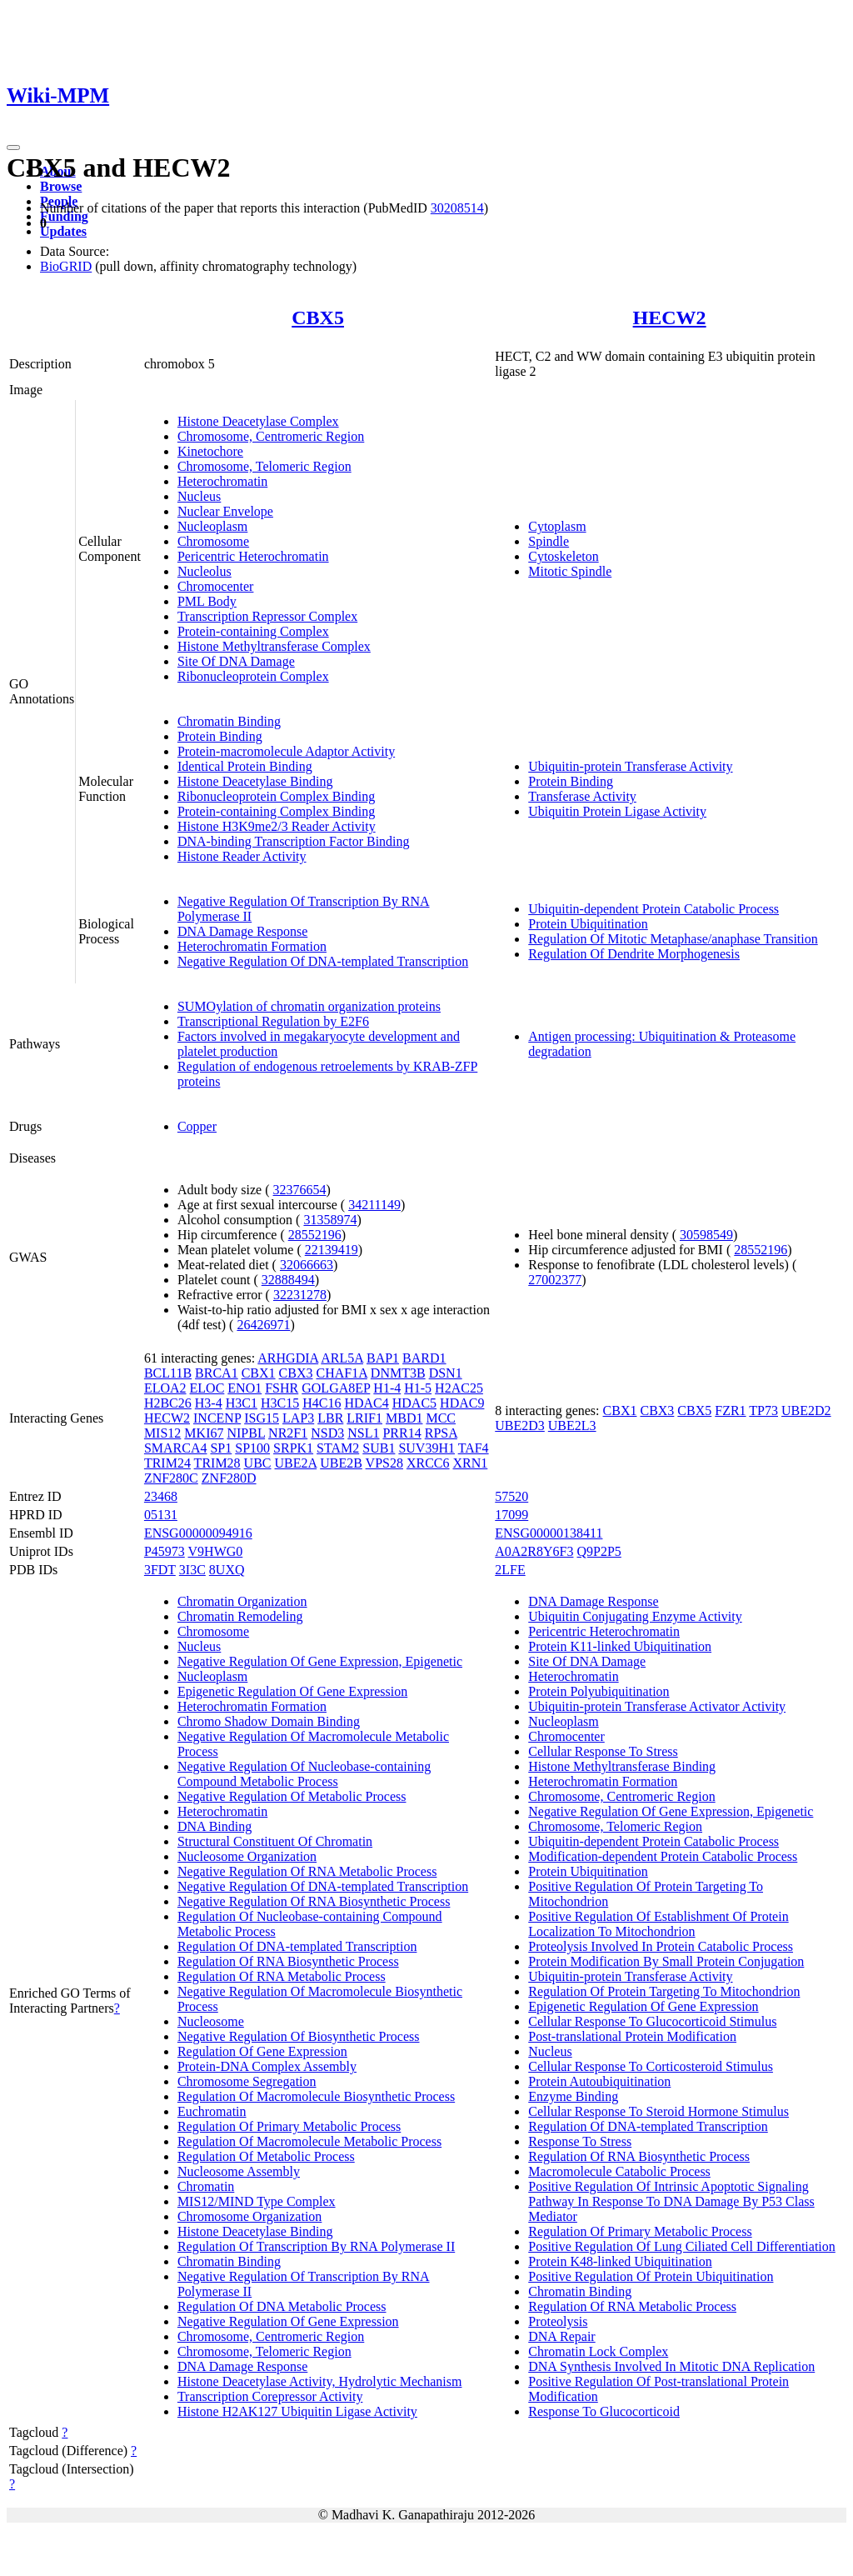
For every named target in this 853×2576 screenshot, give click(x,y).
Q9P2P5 (598, 1551)
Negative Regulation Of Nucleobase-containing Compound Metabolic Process (304, 1773)
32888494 (288, 1280)
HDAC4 (366, 1403)
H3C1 (241, 1403)
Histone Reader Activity (242, 856)
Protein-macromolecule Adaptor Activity (286, 751)
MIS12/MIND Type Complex (256, 2201)
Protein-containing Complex (253, 631)
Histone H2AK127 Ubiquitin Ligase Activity (297, 2411)
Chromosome (213, 541)
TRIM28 (217, 1463)
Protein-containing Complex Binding (276, 811)
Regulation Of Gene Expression (262, 2051)
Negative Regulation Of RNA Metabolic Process (307, 1871)
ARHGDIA (287, 1358)
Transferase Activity (582, 796)
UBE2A (296, 1463)
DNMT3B (398, 1373)
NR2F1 (287, 1433)
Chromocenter (215, 586)
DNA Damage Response (242, 931)
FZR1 (730, 1410)
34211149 (374, 1205)
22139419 (331, 1250)
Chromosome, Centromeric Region (270, 436)
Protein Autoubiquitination (599, 2081)
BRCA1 (216, 1373)
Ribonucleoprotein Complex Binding (276, 796)
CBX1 (259, 1373)
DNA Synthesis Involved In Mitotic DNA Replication (671, 2366)
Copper (197, 1126)
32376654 (300, 1190)
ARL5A (342, 1358)
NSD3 (327, 1433)
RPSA (441, 1433)
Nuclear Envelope (225, 511)
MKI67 (203, 1433)
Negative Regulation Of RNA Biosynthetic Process (314, 1901)
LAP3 (298, 1418)
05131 (160, 1515)
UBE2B (341, 1463)
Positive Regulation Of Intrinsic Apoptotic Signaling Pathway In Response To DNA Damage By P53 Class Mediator (671, 2201)
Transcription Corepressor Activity (270, 2396)
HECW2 (669, 317)
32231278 (300, 1295)
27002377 (554, 1280)
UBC (258, 1463)
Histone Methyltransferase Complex (274, 646)
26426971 (263, 1325)
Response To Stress (579, 2141)
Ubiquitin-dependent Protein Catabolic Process (653, 909)
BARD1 (424, 1358)
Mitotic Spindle (569, 571)
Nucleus (199, 496)
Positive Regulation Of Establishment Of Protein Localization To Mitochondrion (658, 1923)
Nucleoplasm (212, 526)
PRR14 (401, 1433)
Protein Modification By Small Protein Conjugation (666, 1961)
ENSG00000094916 (198, 1533)
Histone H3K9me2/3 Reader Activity (276, 826)
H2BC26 (168, 1403)
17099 (511, 1515)
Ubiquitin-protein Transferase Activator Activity (657, 1706)
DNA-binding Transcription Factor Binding (293, 841)
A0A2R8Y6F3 (534, 1551)
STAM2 (338, 1448)
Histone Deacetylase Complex (258, 421)
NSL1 (363, 1433)
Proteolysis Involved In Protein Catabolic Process (660, 1946)
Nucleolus (204, 571)
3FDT (160, 1570)
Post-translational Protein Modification (632, 2036)
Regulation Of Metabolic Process (266, 2156)
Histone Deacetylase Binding (255, 781)
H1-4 (387, 1388)
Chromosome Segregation (247, 2081)
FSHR (281, 1388)
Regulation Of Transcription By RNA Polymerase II (316, 2246)
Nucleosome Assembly (238, 2171)
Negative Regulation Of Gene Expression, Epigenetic (319, 1661)
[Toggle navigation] (13, 147)
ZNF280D (229, 1478)
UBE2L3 (572, 1425)
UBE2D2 (806, 1410)
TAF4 (473, 1448)
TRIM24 (167, 1463)
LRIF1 (364, 1418)
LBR (330, 1418)
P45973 (164, 1551)
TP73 (763, 1410)
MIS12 (162, 1433)
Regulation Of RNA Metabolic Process (281, 1976)
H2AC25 (459, 1388)
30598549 (706, 1235)
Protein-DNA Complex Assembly (267, 2066)
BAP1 (383, 1358)
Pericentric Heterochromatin (253, 556)
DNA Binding (214, 1826)
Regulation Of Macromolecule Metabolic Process (309, 2141)
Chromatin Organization (242, 1601)
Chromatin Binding (229, 721)
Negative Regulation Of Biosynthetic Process (298, 2036)
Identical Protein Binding (244, 766)
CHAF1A (341, 1373)
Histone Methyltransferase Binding (622, 1766)
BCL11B (168, 1373)
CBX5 (318, 317)
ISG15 (261, 1418)
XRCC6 (428, 1463)
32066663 (306, 1265)
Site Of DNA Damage (236, 661)
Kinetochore (210, 451)
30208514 (457, 208)
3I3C (192, 1570)
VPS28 (384, 1463)
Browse (61, 186)
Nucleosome (210, 2021)
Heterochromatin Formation (252, 946)
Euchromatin (212, 2111)
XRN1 (470, 1463)
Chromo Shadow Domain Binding (268, 1721)
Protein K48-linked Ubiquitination (619, 2261)
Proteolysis (557, 2321)
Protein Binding (219, 736)
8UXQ (227, 1570)
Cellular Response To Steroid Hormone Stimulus (658, 2111)
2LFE (510, 1570)
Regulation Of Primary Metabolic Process (289, 2126)
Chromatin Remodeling (240, 1616)
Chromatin (205, 2186)
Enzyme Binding (573, 2096)
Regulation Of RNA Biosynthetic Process (288, 1961)
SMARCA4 (175, 1448)
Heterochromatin (222, 481)
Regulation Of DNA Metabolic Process (282, 2306)
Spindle (548, 541)
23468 (160, 1496)
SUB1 (378, 1448)
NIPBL (246, 1433)
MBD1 (404, 1418)
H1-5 (417, 1388)
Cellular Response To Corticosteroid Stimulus (650, 2066)
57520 (511, 1496)
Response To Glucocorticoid (604, 2411)
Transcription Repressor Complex (267, 616)
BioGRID (66, 266)
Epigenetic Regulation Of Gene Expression (292, 1691)
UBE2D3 (520, 1425)
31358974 (330, 1220)
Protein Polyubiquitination (598, 1691)
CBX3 (296, 1373)
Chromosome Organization (249, 2216)
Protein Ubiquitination (588, 924)
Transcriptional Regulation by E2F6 (273, 1021)
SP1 (221, 1448)
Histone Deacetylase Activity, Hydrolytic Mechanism (319, 2381)
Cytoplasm (557, 526)
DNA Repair (561, 2336)
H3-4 (208, 1403)
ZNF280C (171, 1478)
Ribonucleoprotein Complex (253, 676)
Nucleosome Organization (247, 1856)
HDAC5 (414, 1403)
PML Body (207, 601)
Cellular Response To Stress (602, 1751)
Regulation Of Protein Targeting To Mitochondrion (664, 1991)
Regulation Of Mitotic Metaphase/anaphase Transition (673, 939)
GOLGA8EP (336, 1388)
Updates (63, 231)
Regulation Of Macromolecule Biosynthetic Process (316, 2096)
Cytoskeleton (563, 556)
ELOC (207, 1388)
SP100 (252, 1448)
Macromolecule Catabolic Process (619, 2171)
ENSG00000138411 (548, 1533)
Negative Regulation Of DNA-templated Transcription (322, 961)
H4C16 (321, 1403)
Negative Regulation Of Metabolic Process (292, 1796)
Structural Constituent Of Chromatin (274, 1841)
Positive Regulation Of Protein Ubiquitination (650, 2276)
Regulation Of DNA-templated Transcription (297, 1946)
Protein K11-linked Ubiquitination (619, 1646)
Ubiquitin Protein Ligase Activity (617, 811)
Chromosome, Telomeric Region (264, 466)
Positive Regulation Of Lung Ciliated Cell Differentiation (682, 2246)
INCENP (217, 1418)
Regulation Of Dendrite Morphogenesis (634, 954)
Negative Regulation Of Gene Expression (288, 2321)
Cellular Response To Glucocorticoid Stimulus (652, 2021)
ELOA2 (165, 1388)
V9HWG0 (215, 1551)
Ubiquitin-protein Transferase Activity (630, 766)
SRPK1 (293, 1448)
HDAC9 (462, 1403)
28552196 (315, 1235)
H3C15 (280, 1403)
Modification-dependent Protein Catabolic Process (662, 1856)
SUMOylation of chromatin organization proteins (309, 1006)
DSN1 (445, 1373)
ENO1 (244, 1388)
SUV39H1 (426, 1448)
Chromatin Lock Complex (598, 2351)
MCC (441, 1418)
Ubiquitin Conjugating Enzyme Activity (634, 1616)
